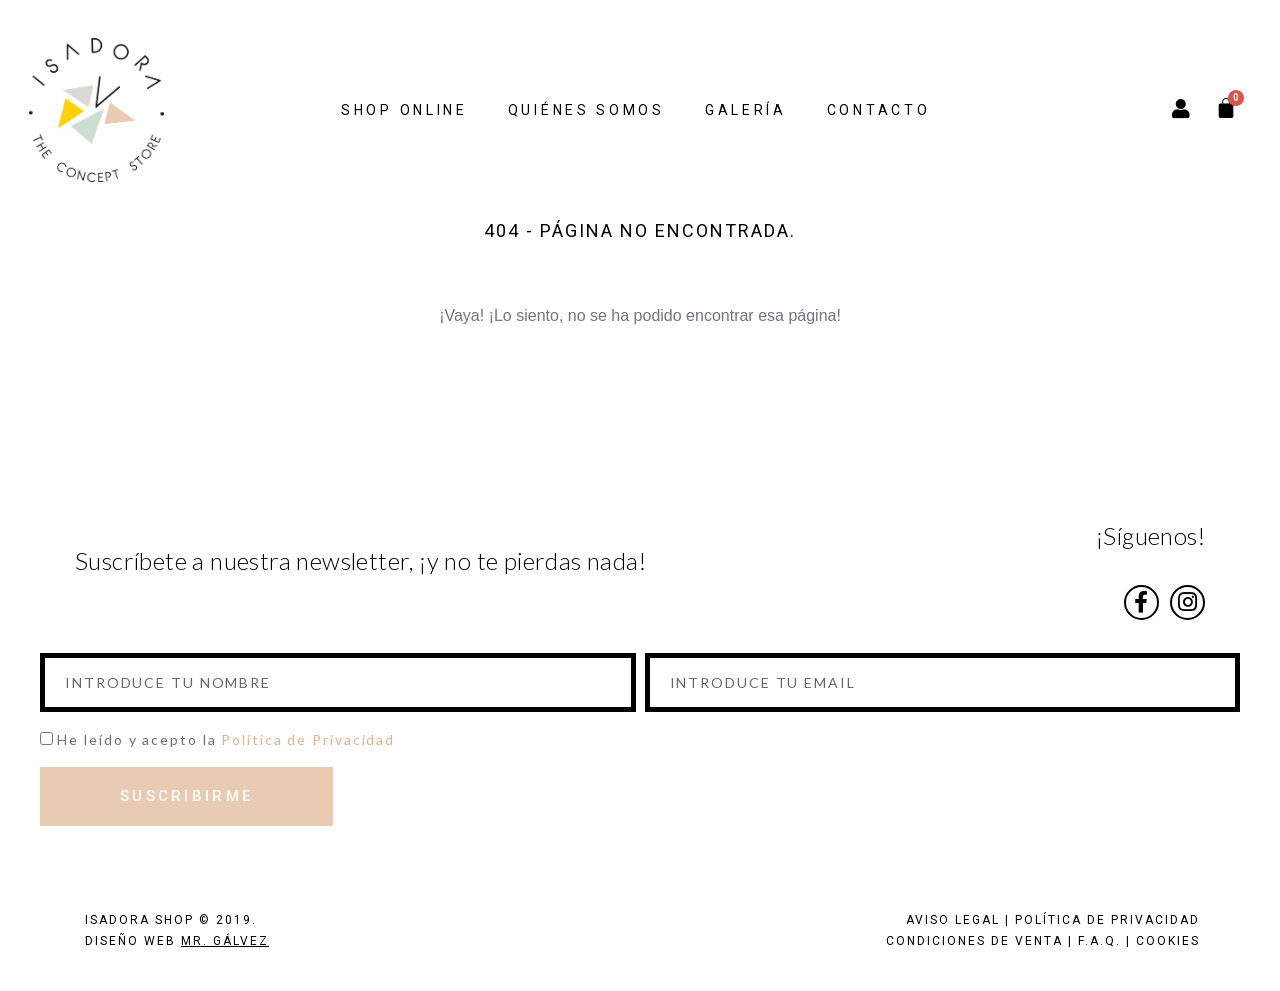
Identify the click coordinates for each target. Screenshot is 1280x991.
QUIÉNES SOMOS (586, 110)
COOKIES (1168, 941)
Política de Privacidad (308, 739)
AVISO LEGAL (953, 920)
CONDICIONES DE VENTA (974, 941)
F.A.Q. (1099, 941)
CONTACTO (879, 110)
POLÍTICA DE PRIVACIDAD (1107, 920)
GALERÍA (746, 110)
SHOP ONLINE (404, 110)
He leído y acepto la (226, 739)
